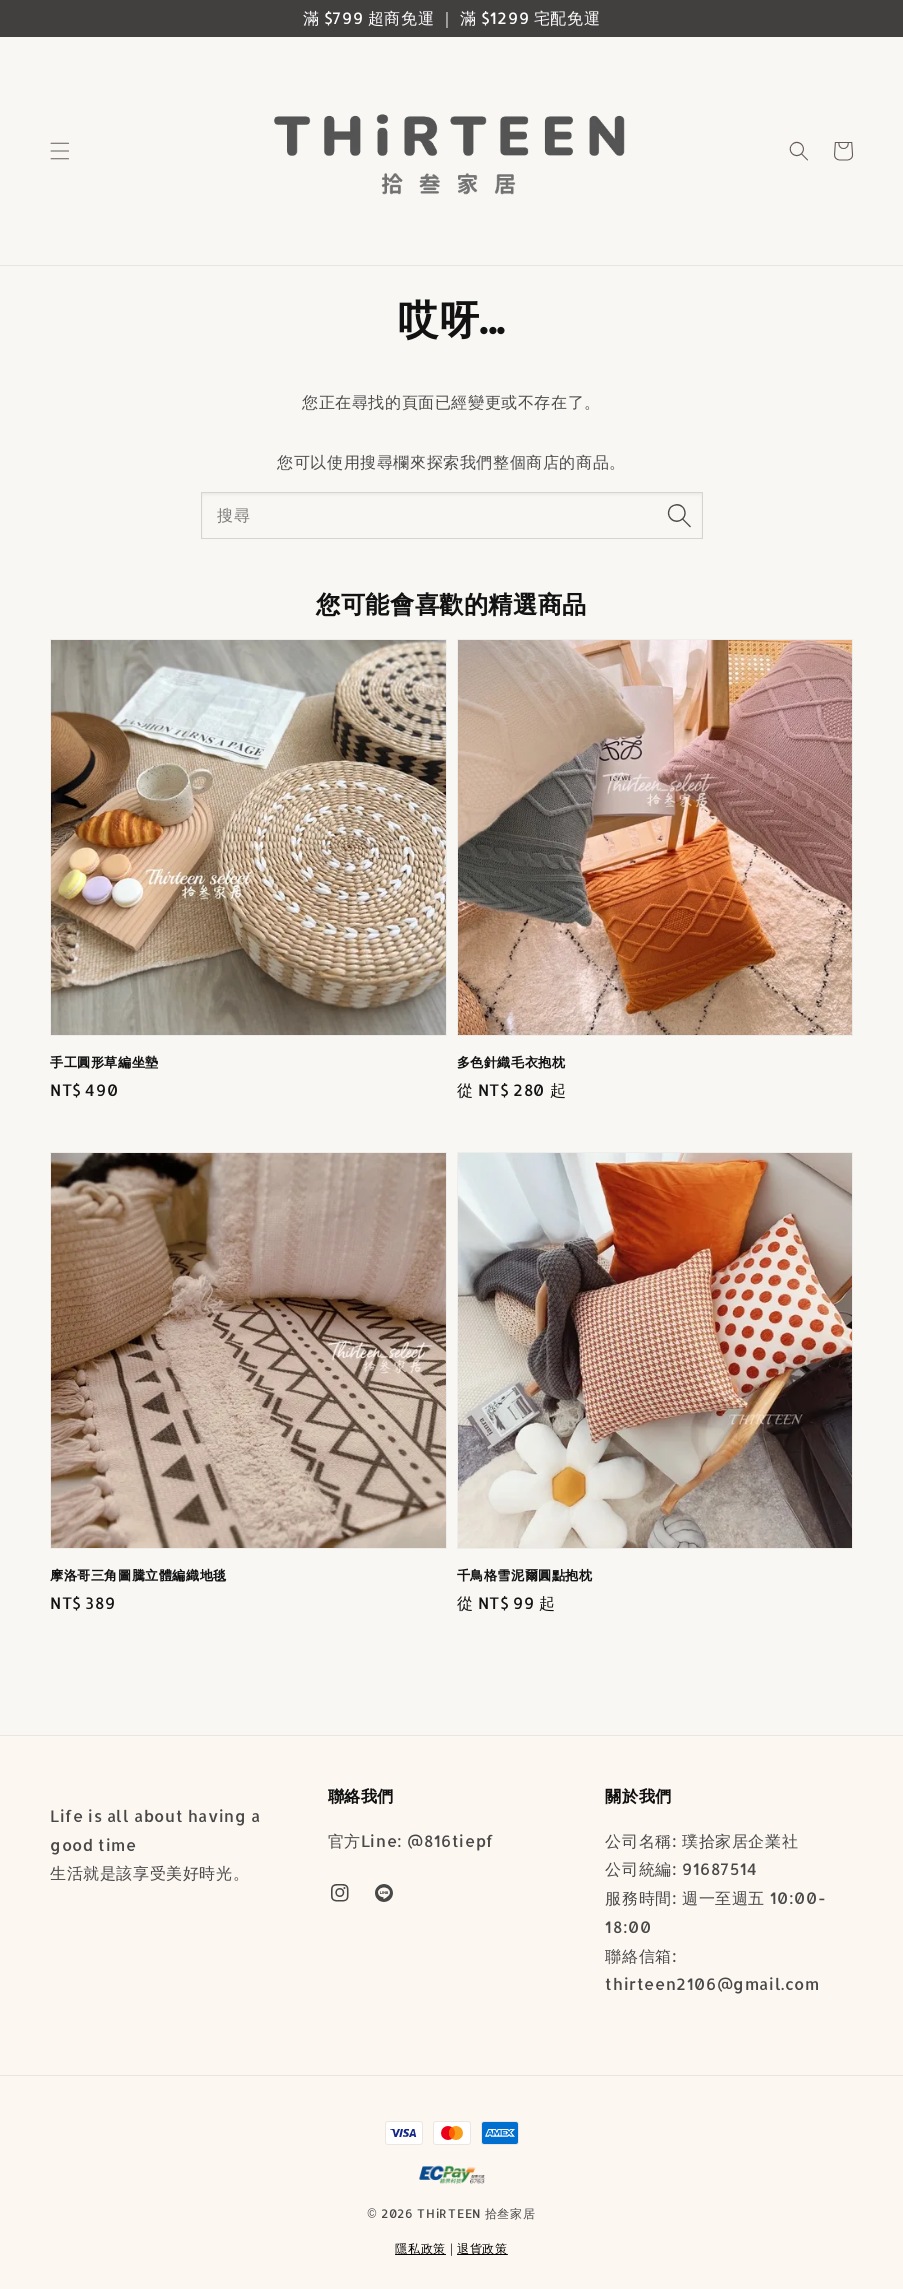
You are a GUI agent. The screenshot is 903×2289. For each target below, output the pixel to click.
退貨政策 (482, 2248)
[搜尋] (680, 515)
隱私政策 (420, 2248)
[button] (60, 151)
